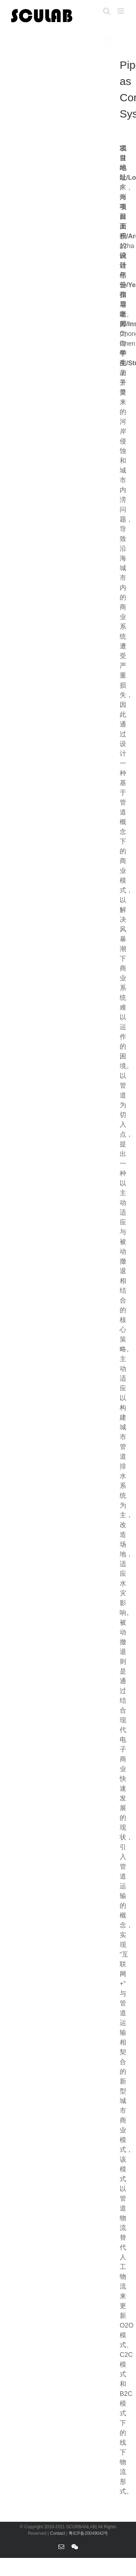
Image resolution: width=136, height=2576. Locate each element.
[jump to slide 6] (123, 47)
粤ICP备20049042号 (88, 2533)
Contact (58, 2533)
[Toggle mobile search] (106, 11)
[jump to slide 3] (123, 34)
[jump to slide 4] (123, 38)
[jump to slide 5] (123, 42)
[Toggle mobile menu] (121, 11)
